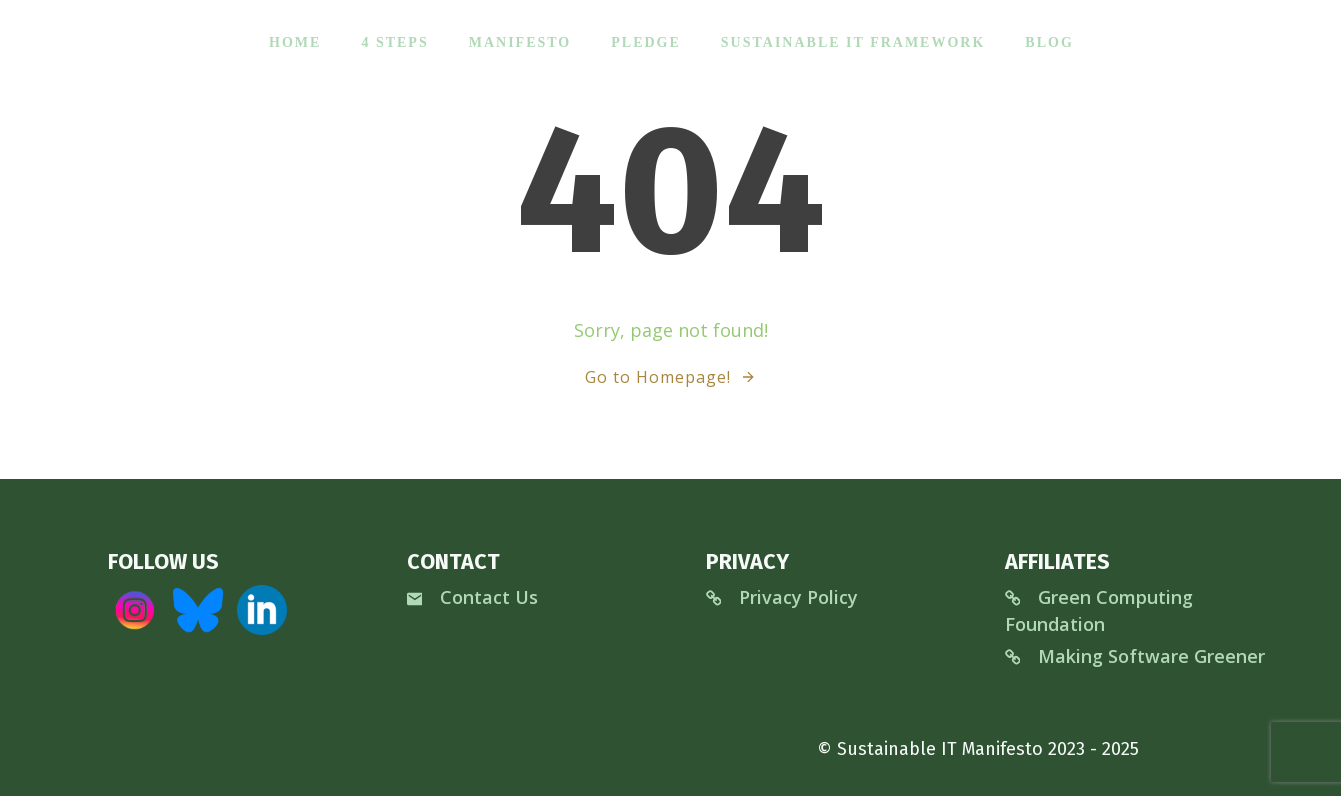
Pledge (645, 40)
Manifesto (519, 40)
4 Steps (393, 40)
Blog (1048, 40)
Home (294, 40)
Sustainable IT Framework (852, 40)
